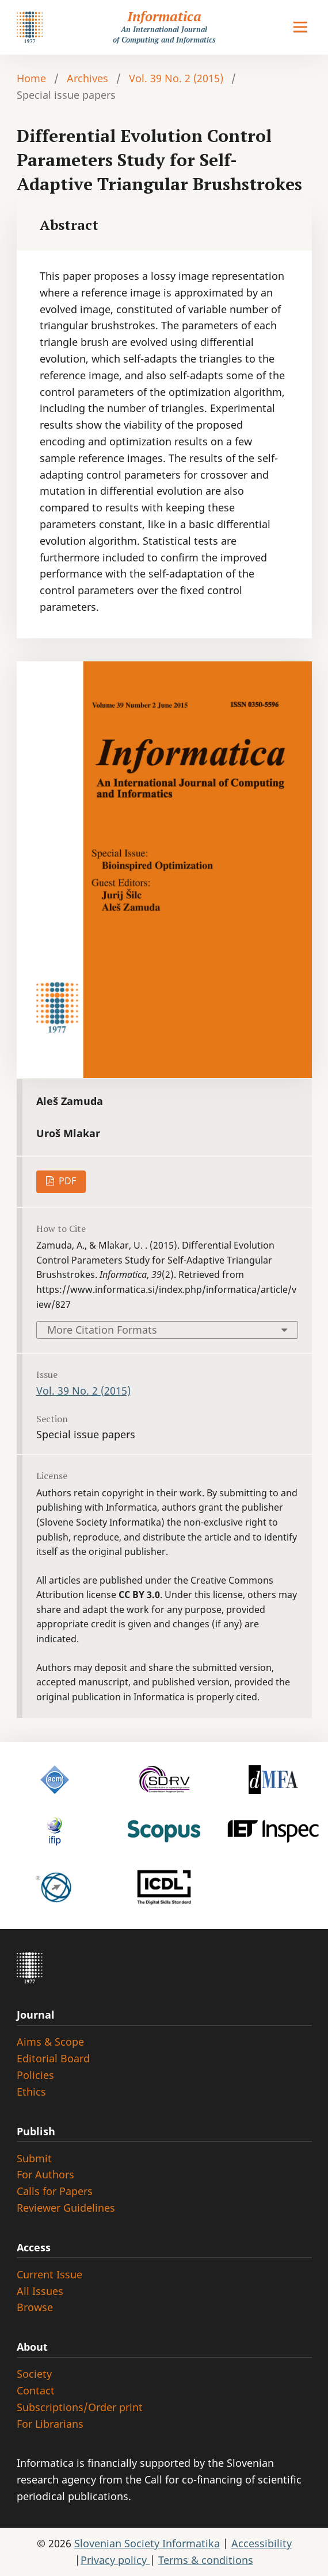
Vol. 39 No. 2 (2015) (176, 78)
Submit (34, 2158)
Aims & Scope (50, 2042)
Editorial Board (53, 2058)
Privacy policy (115, 2560)
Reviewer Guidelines (66, 2208)
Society (34, 2374)
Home (31, 78)
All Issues (40, 2291)
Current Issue (49, 2274)
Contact (36, 2390)
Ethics (31, 2091)
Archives (87, 78)
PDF (66, 1181)
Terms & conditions (205, 2560)
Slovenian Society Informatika (147, 2543)
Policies (35, 2075)
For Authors (45, 2174)
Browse (35, 2307)
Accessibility (261, 2543)
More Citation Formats (102, 1330)
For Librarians (50, 2424)
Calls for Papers (55, 2191)
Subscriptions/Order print (80, 2407)
